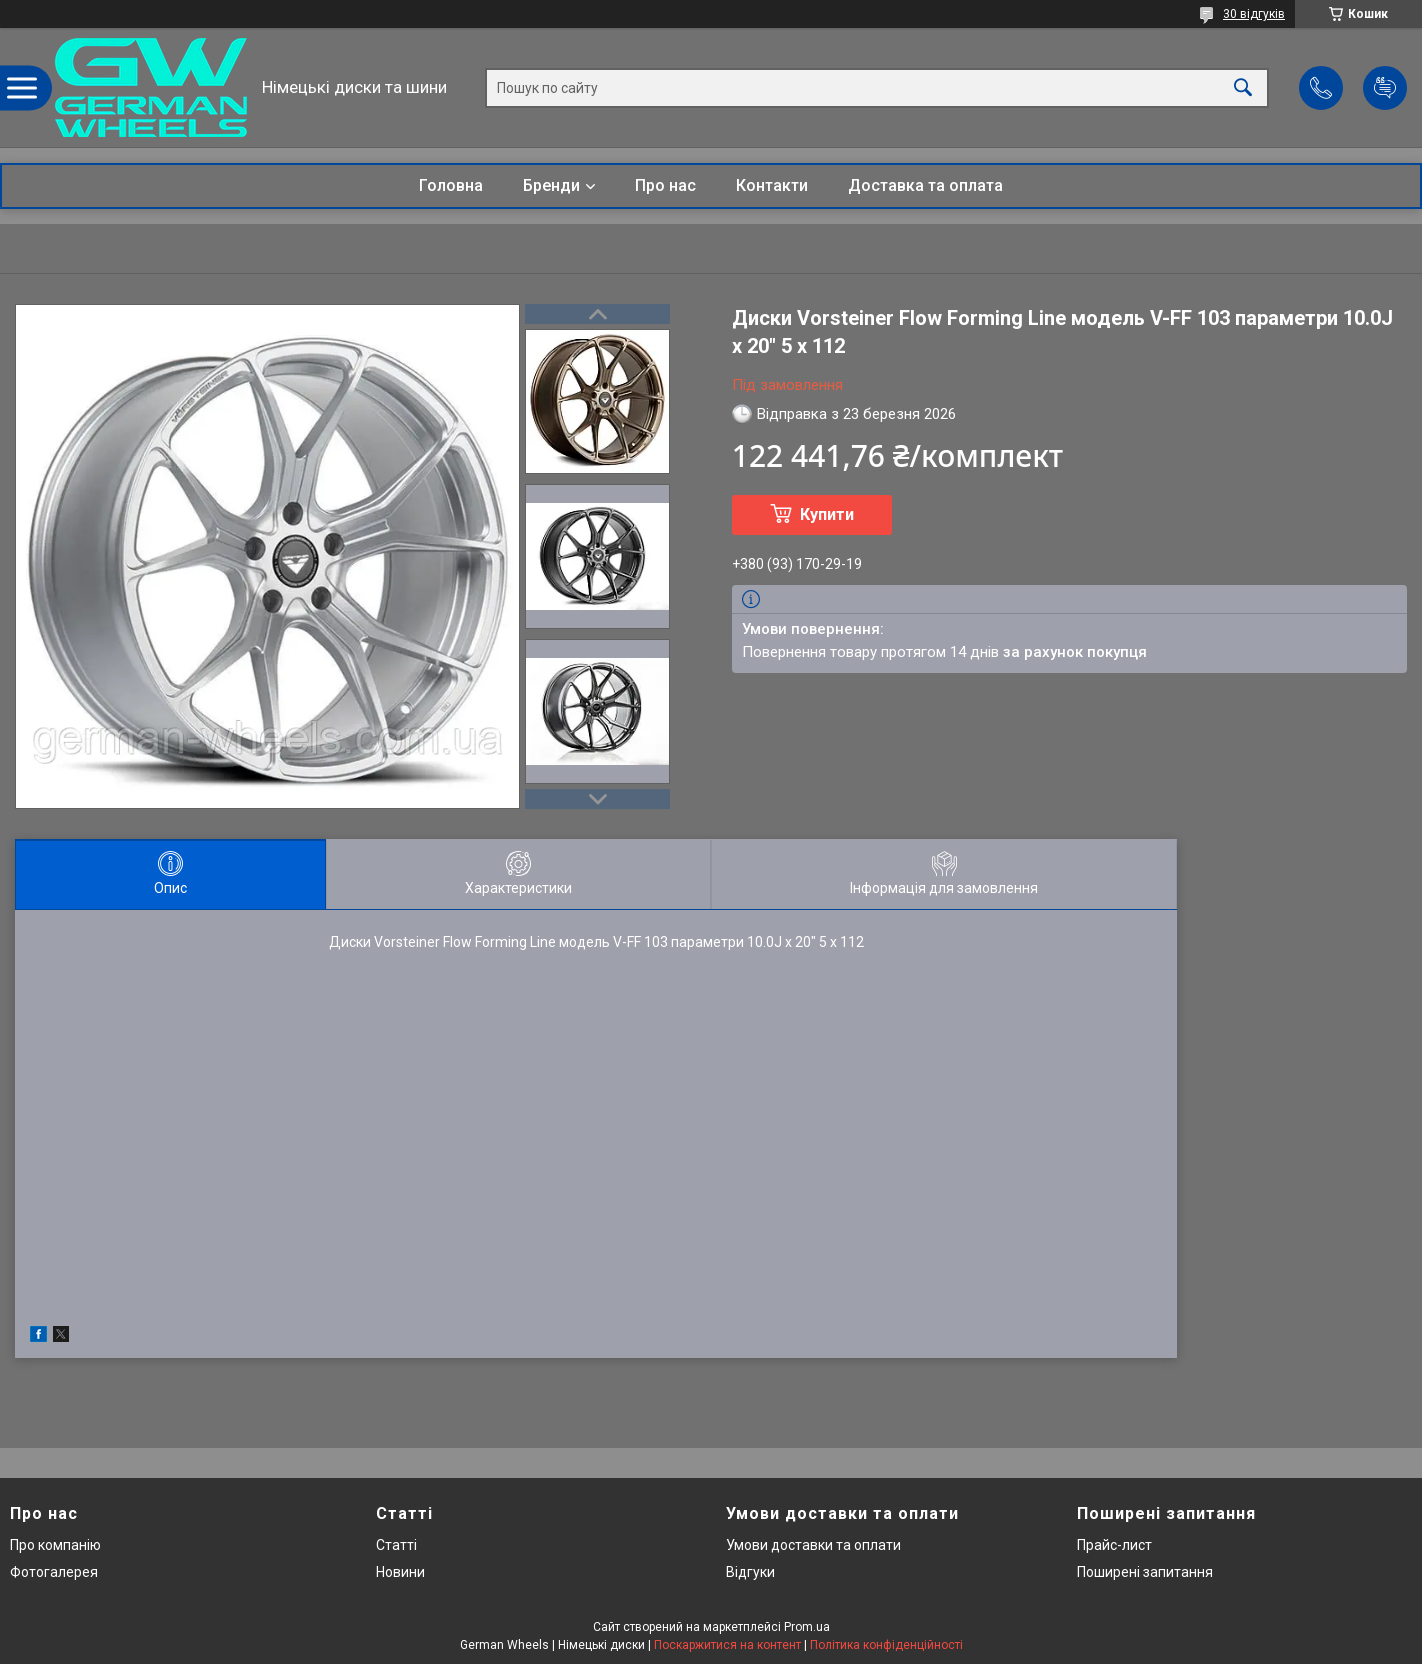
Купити (827, 514)
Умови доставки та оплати (813, 1545)
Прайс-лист (1114, 1545)
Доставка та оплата (925, 185)
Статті (396, 1545)
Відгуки (750, 1572)
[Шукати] (1243, 87)
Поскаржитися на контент (727, 1645)
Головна (451, 185)
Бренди (551, 185)
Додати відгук (1385, 88)
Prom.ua (807, 1627)
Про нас (665, 185)
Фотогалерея (54, 1572)
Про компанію (55, 1545)
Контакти (772, 185)
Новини (400, 1572)
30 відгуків (1254, 14)
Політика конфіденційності (886, 1645)
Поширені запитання (1145, 1572)
